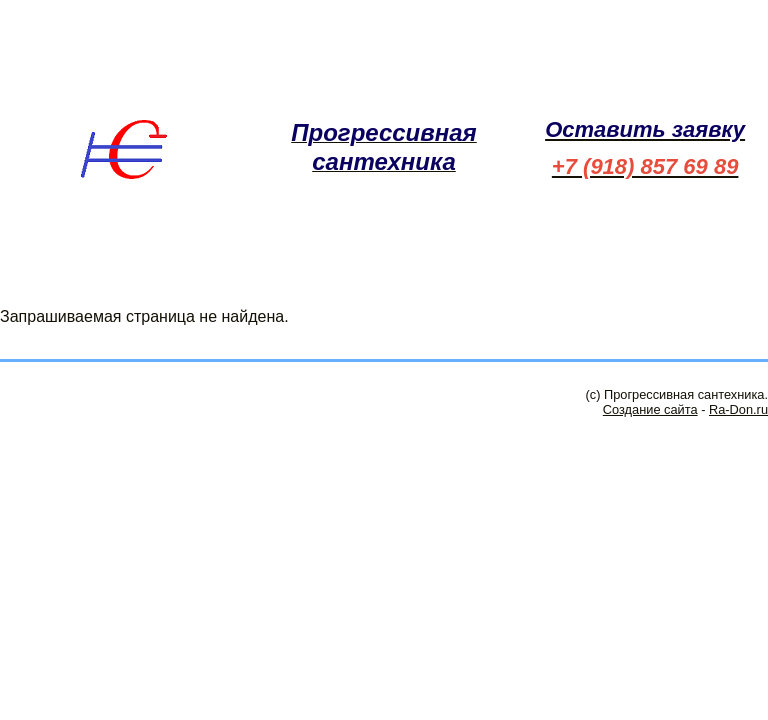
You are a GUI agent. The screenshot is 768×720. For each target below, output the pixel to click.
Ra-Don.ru (738, 409)
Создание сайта (650, 409)
